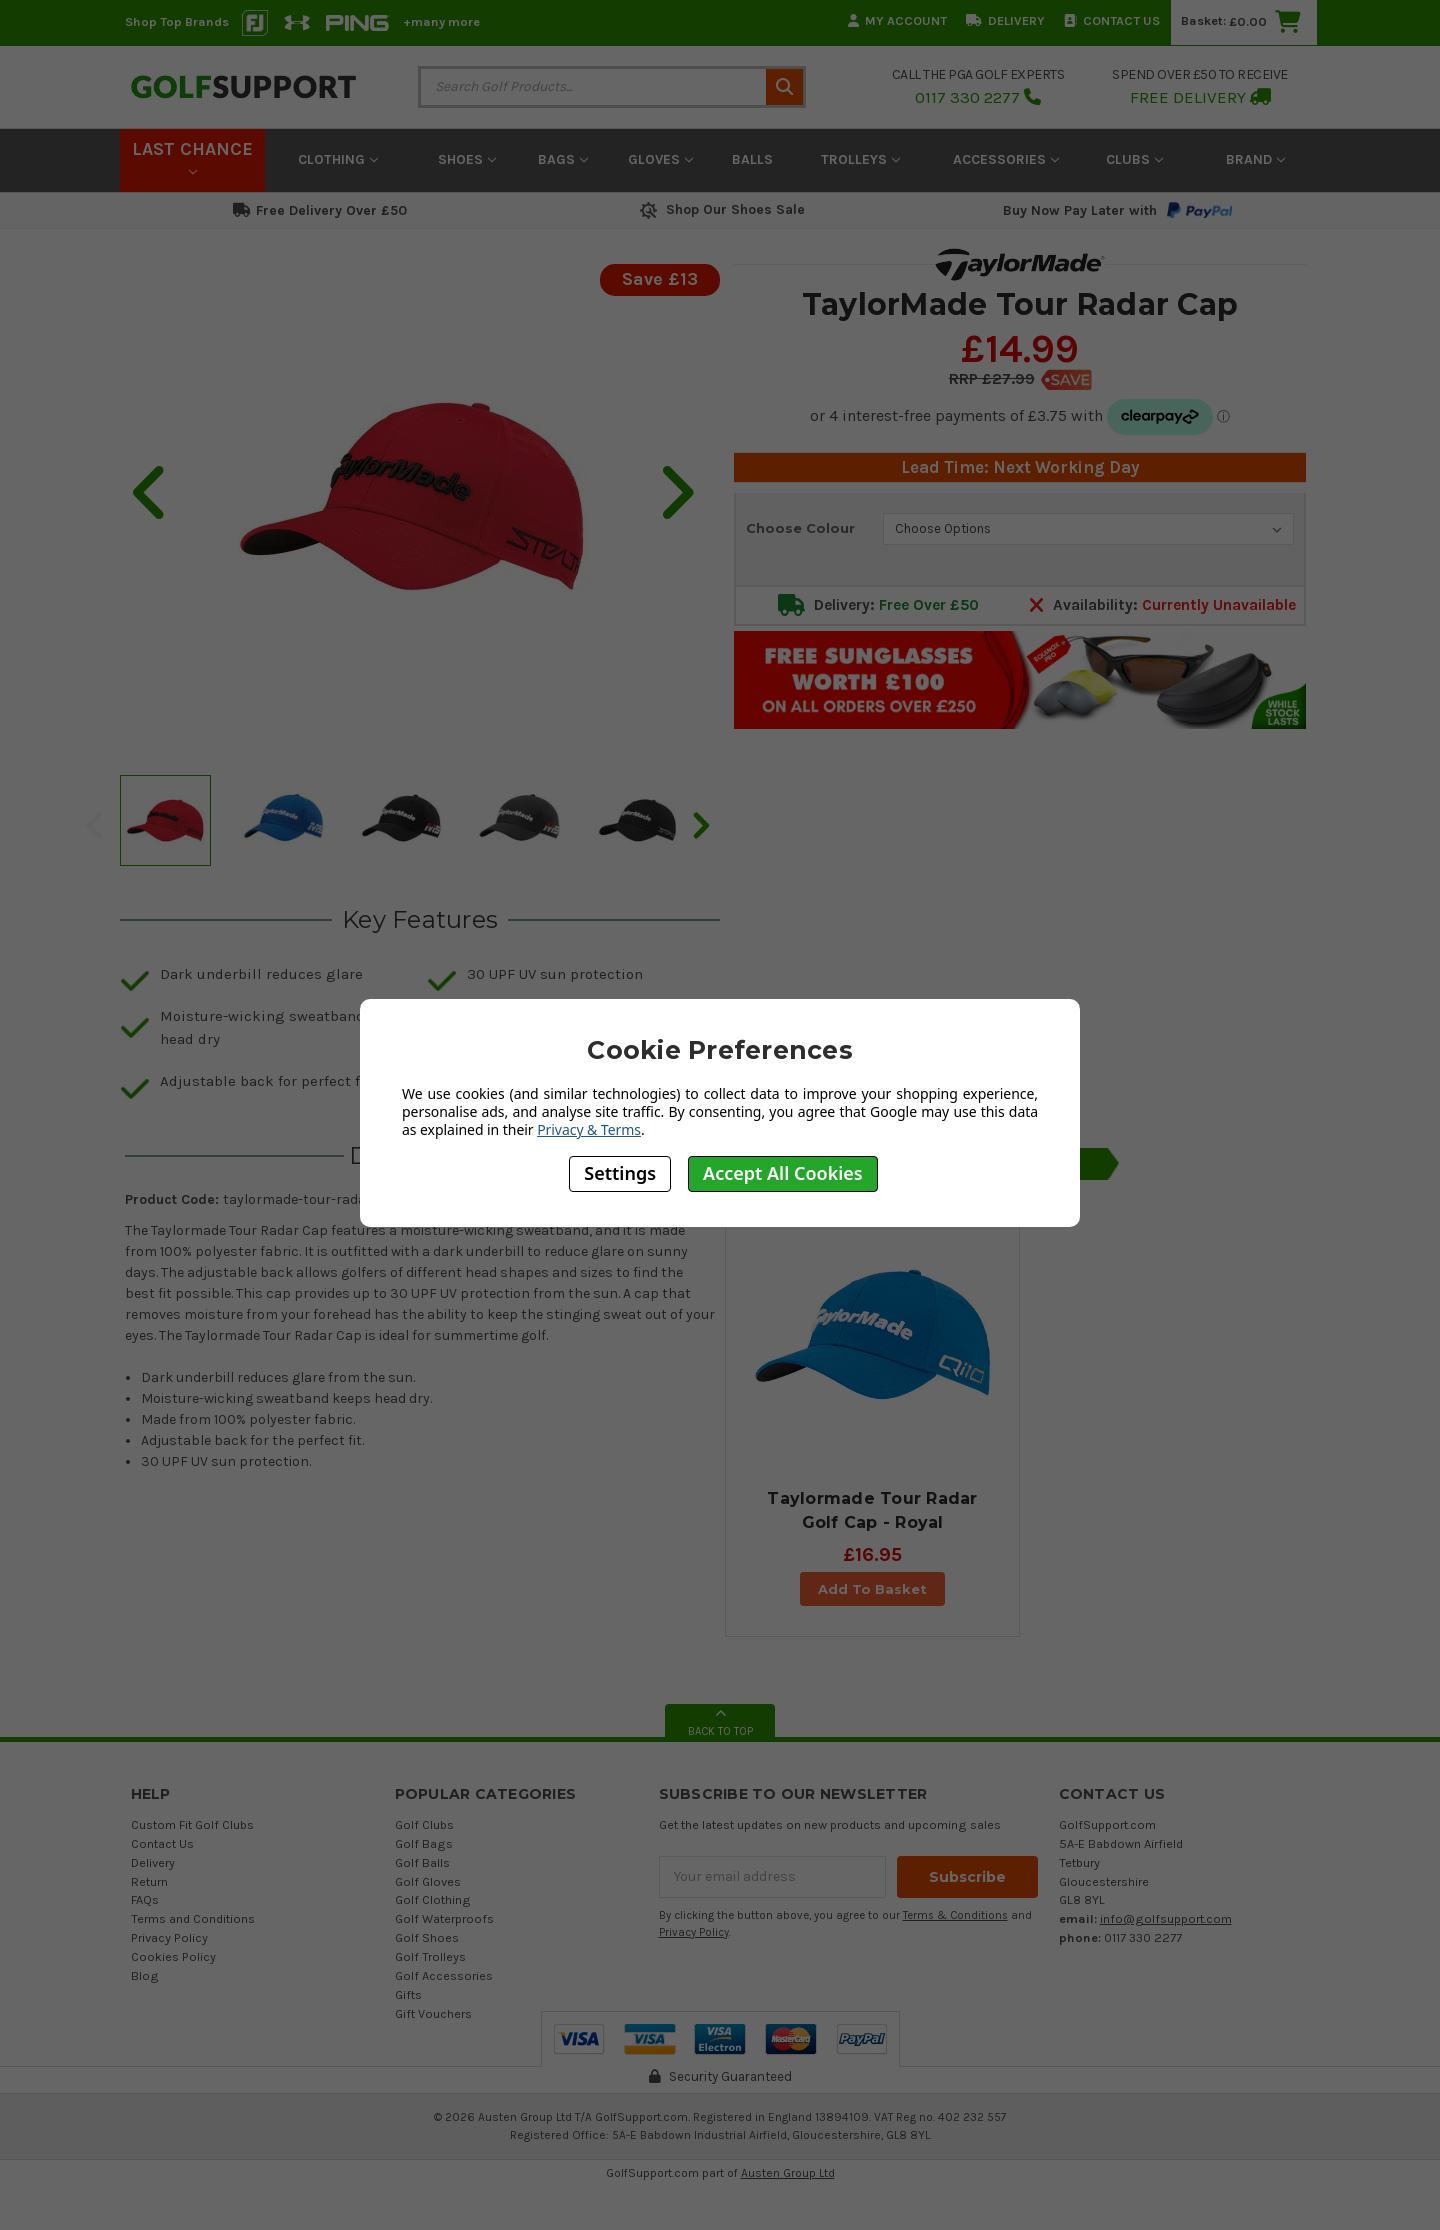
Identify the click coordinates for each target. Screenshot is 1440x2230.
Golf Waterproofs (444, 1918)
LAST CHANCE (192, 157)
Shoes (467, 159)
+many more (441, 21)
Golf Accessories (444, 1975)
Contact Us (1112, 20)
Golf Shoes (427, 1937)
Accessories (1006, 159)
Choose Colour (800, 528)
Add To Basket (872, 1589)
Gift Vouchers (433, 2013)
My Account (897, 20)
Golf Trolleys (430, 1956)
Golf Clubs (424, 1824)
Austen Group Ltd (788, 2173)
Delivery (1005, 20)
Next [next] (700, 824)
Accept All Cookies (783, 1173)
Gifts (408, 1994)
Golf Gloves (428, 1881)
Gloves (660, 159)
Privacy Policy (169, 1937)
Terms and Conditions (193, 1918)
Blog (145, 1975)
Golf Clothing (433, 1899)
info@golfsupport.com (1166, 1918)
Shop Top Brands (177, 21)
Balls (752, 159)
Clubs (1134, 159)
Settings (620, 1173)
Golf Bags (424, 1843)
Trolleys (860, 159)
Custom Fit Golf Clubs (192, 1824)
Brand (1255, 159)
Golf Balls (422, 1862)
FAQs (145, 1899)
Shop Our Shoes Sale (720, 209)
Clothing (338, 159)
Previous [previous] (93, 824)
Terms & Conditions (955, 1915)
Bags (563, 159)
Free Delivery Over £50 (320, 210)
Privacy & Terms (589, 1129)
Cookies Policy (173, 1956)
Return (149, 1881)
